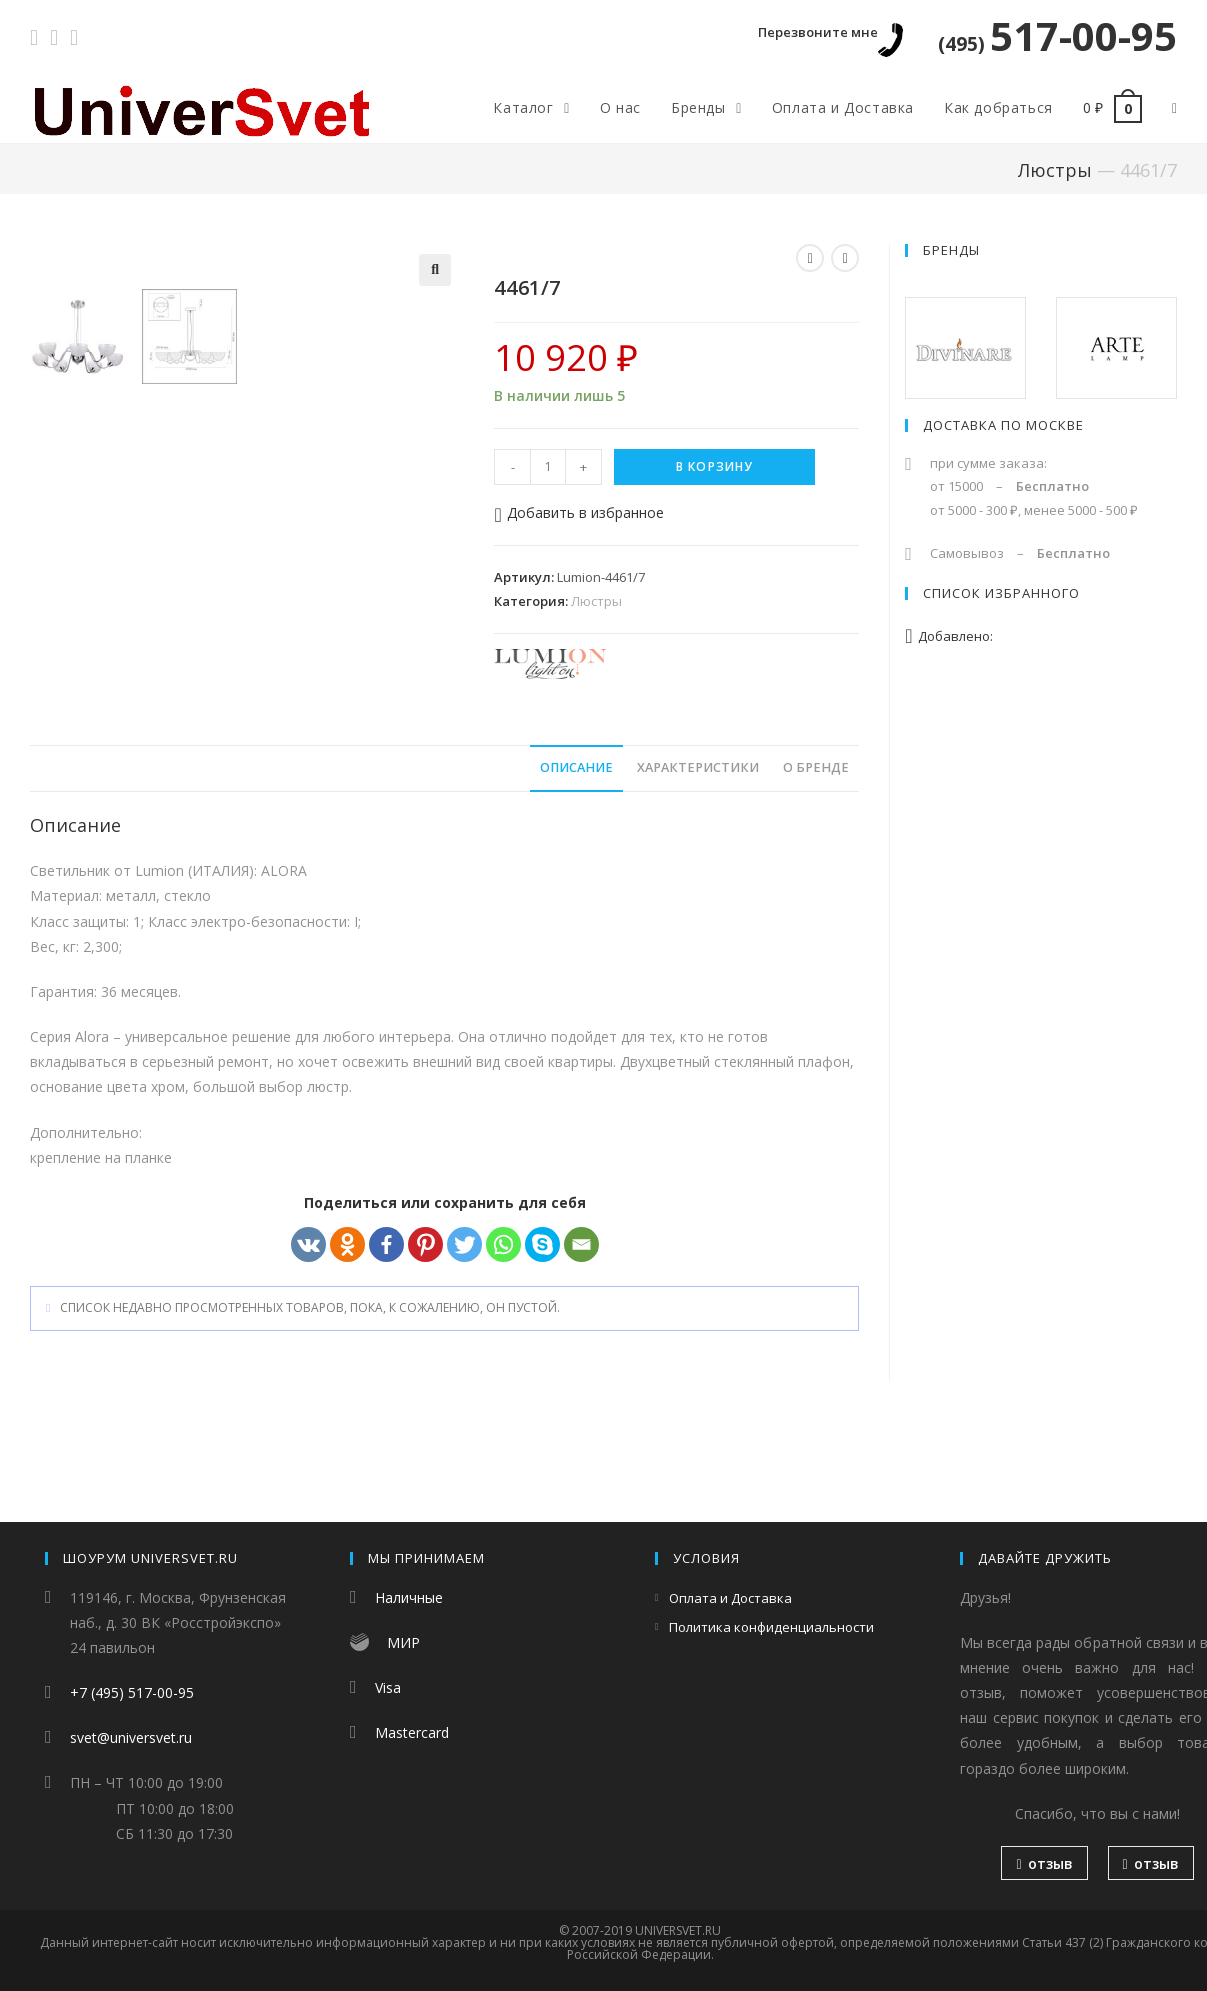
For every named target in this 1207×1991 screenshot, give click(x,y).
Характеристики (698, 857)
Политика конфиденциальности (771, 1627)
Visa (388, 1687)
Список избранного (1001, 593)
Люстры (1055, 170)
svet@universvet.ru (131, 1737)
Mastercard (412, 1732)
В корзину (715, 466)
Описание (576, 857)
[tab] (576, 858)
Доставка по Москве (1003, 425)
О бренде (816, 857)
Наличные (409, 1597)
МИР (403, 1642)
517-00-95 (1057, 35)
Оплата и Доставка (730, 1598)
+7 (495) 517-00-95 (132, 1692)
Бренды (951, 250)
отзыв (1044, 1863)
